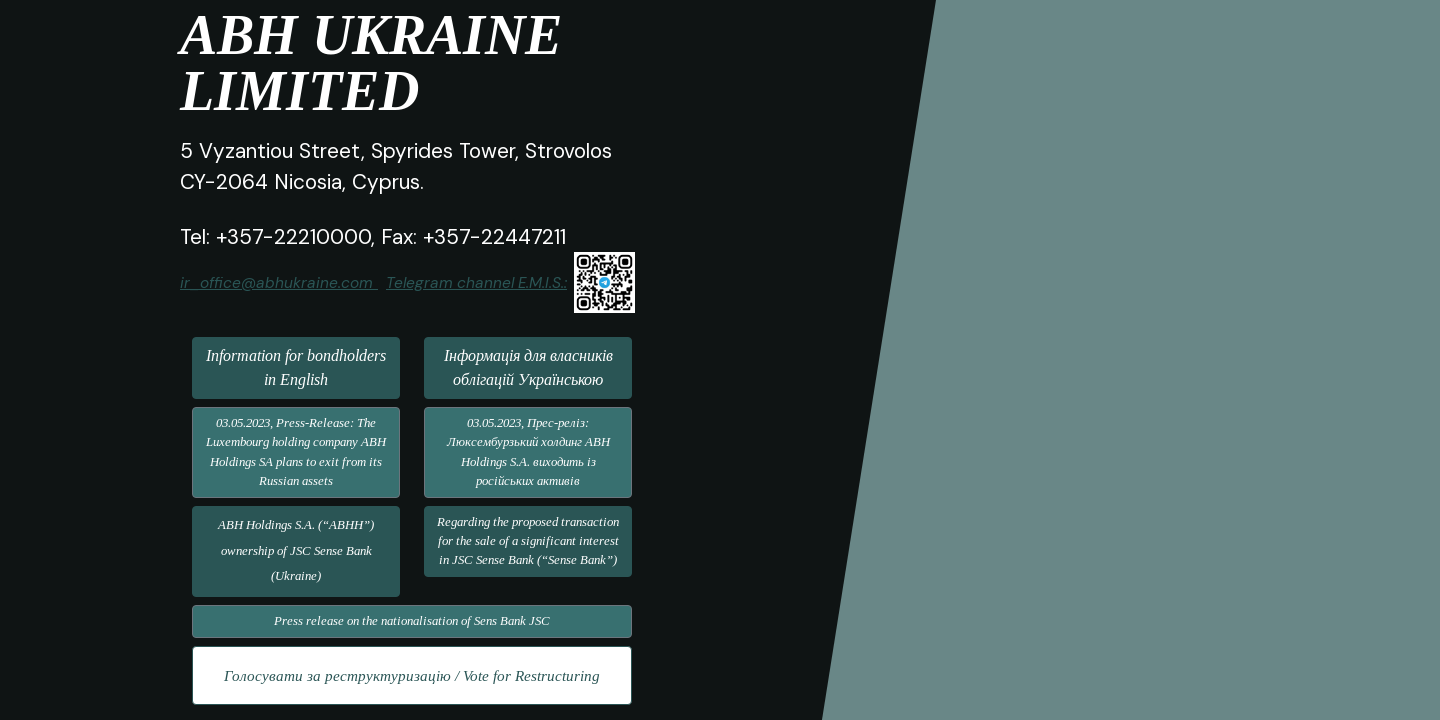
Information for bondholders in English (296, 367)
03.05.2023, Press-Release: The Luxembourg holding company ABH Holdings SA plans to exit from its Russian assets (296, 452)
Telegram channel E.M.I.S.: (476, 283)
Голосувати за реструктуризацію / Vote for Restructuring (412, 675)
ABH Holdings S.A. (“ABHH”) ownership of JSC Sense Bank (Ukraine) (296, 550)
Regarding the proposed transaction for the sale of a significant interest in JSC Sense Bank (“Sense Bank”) (528, 541)
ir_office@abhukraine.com (276, 283)
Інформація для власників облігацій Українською (528, 367)
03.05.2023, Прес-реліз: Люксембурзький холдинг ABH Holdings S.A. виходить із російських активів (528, 452)
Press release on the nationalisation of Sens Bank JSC (412, 621)
